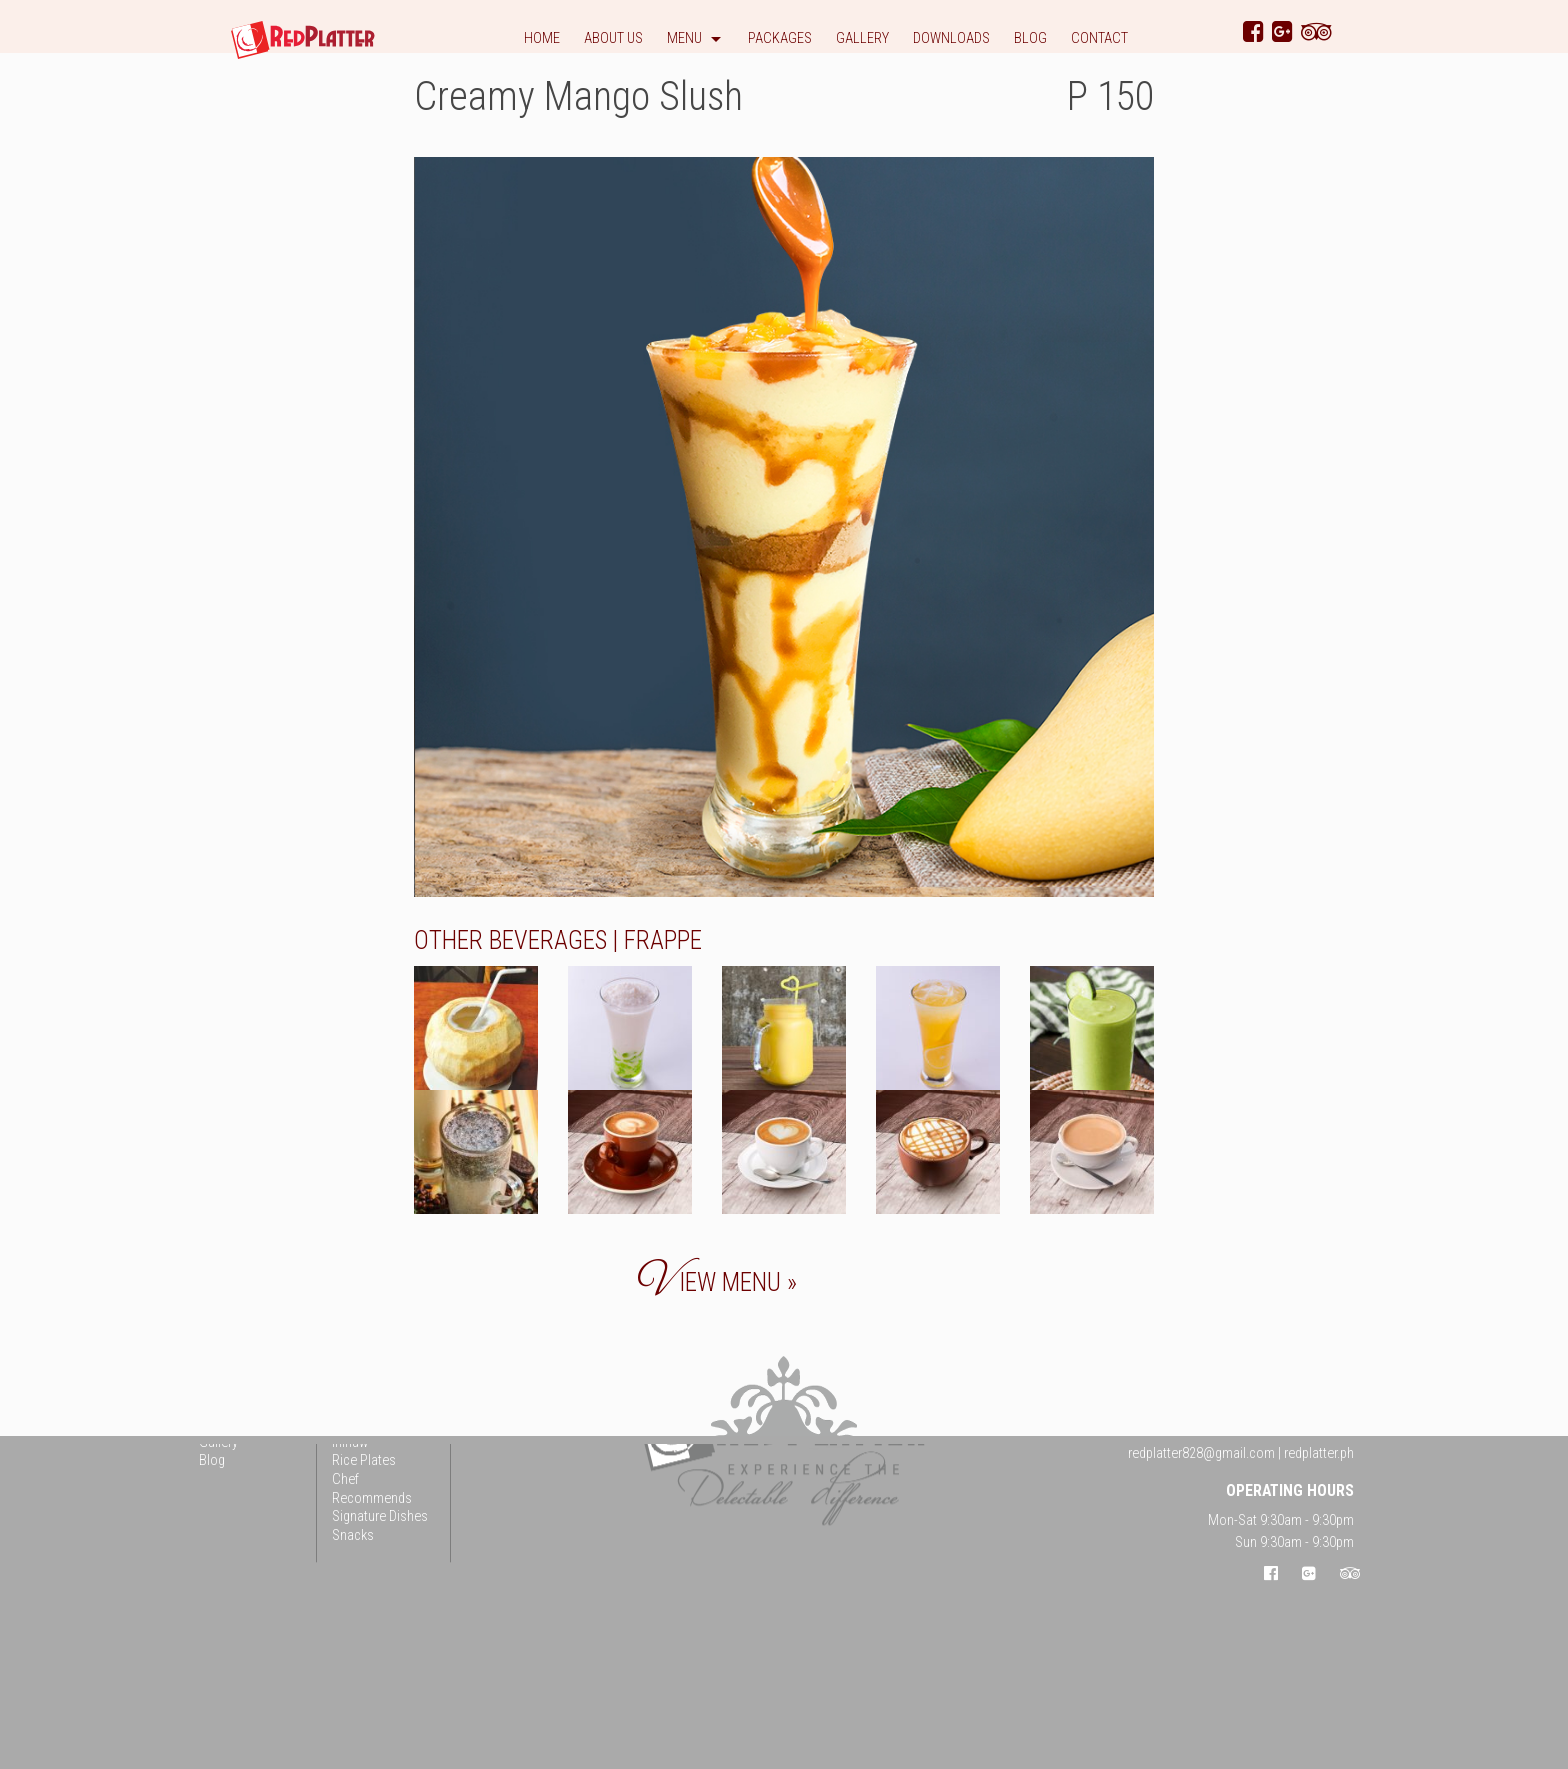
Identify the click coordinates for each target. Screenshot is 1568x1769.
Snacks (353, 1535)
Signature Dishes (380, 1517)
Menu (684, 39)
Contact (1099, 39)
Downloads (951, 39)
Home (542, 39)
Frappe (663, 940)
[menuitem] (542, 42)
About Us (613, 39)
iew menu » (718, 1282)
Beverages (548, 940)
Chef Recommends (372, 1489)
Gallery (862, 39)
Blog (1030, 39)
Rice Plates (364, 1461)
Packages (780, 39)
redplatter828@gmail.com (1201, 1453)
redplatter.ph (1319, 1453)
